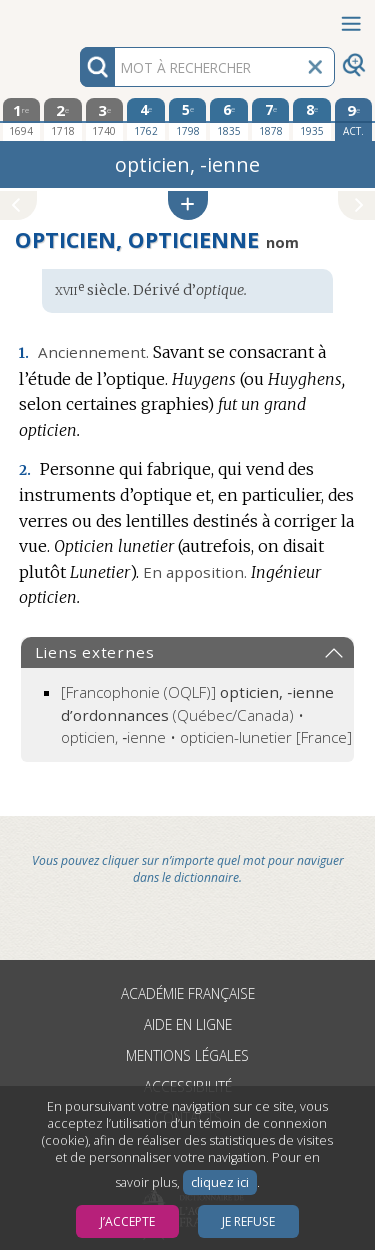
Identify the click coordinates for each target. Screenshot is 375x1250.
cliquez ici (220, 1182)
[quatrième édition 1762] (146, 119)
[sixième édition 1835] (229, 119)
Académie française (188, 993)
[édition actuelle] (354, 119)
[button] (188, 205)
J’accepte (127, 1221)
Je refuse (248, 1221)
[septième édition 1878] (271, 119)
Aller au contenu (78, 17)
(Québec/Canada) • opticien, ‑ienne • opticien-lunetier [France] (206, 714)
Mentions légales (187, 1055)
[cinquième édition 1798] (188, 119)
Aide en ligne (188, 1024)
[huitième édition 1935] (312, 119)
